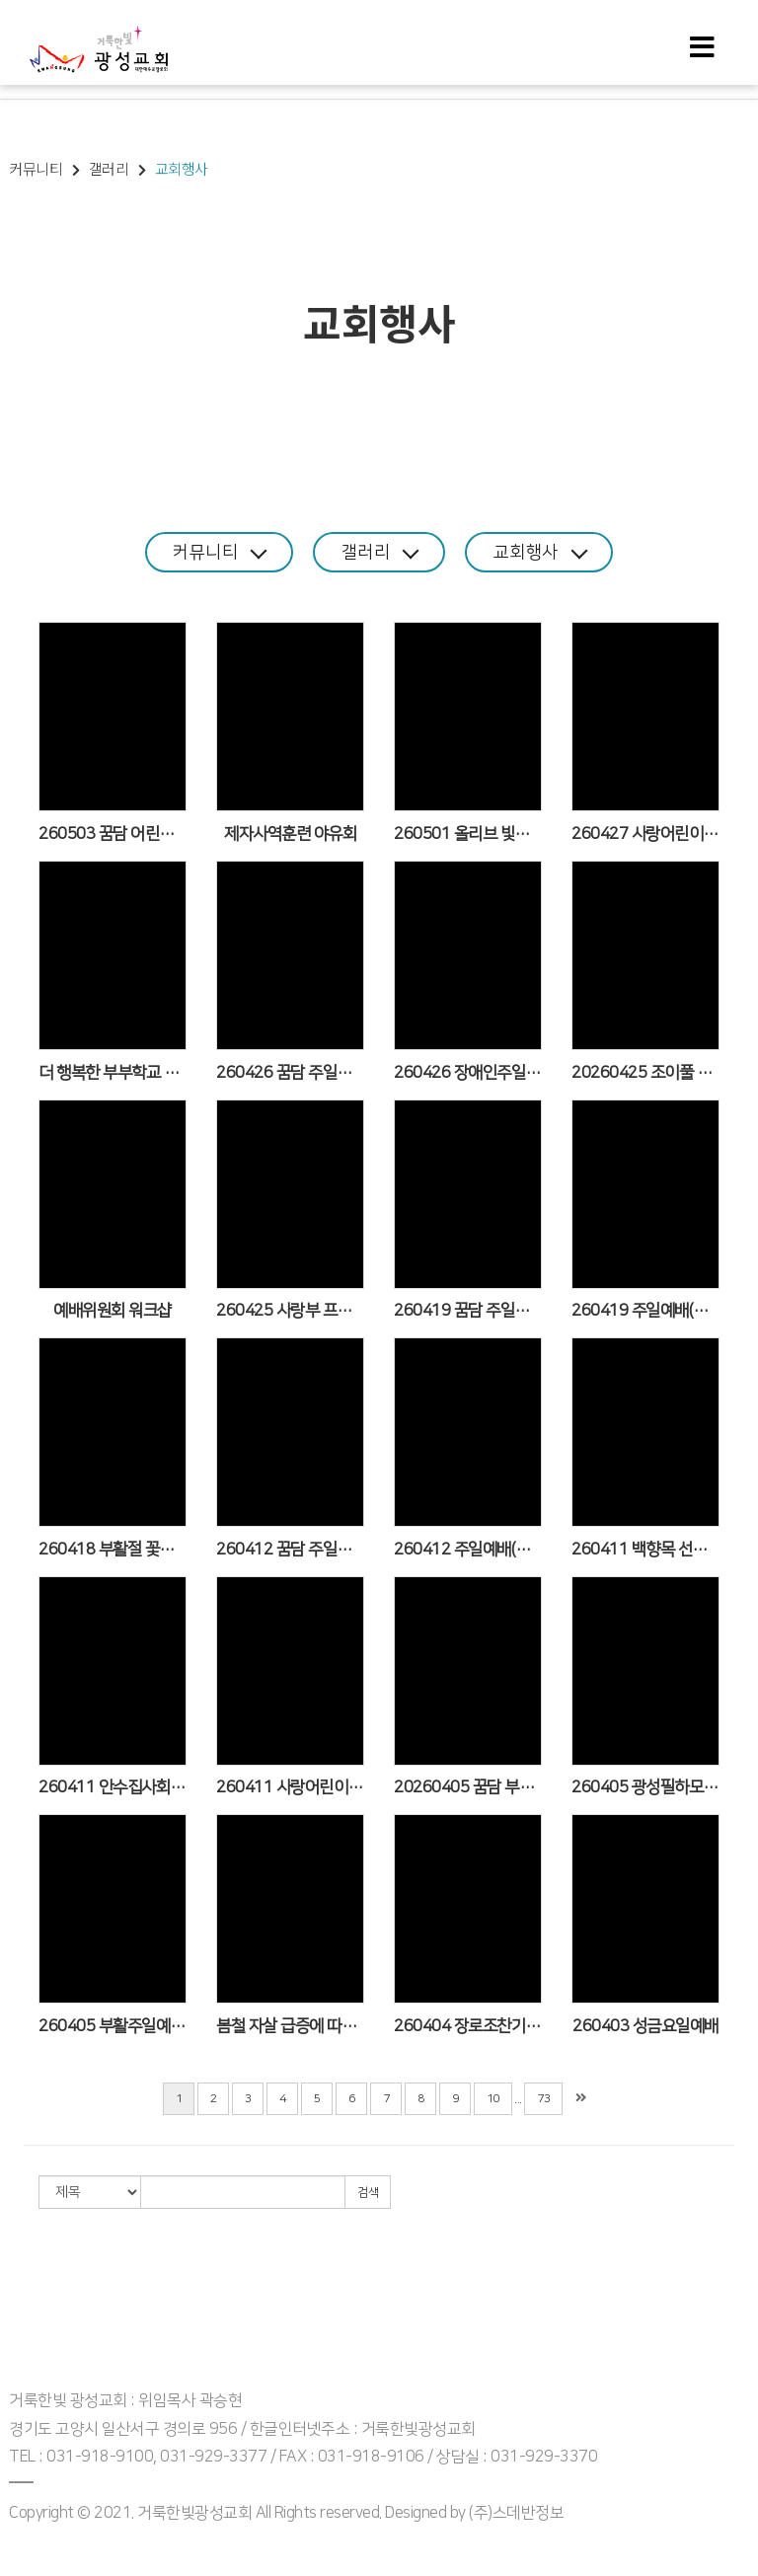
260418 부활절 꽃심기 (112, 1548)
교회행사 (546, 551)
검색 (367, 2191)
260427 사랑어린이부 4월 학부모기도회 (645, 833)
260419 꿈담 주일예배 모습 (468, 1310)
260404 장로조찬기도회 (468, 2025)
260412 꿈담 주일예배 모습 (290, 1548)
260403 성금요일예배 (645, 2025)
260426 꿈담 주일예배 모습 (290, 1072)
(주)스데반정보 (516, 2512)
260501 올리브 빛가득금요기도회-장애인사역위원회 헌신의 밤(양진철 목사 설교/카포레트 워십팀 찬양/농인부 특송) (468, 833)
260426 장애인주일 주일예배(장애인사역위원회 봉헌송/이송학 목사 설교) (468, 1072)
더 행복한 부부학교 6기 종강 (112, 1072)
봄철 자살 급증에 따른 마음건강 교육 (290, 2025)
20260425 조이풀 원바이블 (645, 1072)
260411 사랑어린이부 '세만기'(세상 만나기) (290, 1787)
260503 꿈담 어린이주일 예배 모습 (112, 833)
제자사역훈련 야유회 (290, 833)
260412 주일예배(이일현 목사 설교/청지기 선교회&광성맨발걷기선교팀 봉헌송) (468, 1548)
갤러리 (380, 551)
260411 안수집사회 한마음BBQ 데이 (112, 1787)
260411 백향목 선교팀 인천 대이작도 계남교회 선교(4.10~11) (645, 1548)
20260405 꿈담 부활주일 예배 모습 (468, 1787)
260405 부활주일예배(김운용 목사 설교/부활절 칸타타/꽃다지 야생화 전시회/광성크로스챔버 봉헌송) (112, 2025)
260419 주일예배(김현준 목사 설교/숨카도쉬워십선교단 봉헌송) (645, 1310)
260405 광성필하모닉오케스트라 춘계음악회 (645, 1787)
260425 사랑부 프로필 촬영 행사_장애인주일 (290, 1310)
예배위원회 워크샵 (112, 1310)
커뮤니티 (214, 551)
